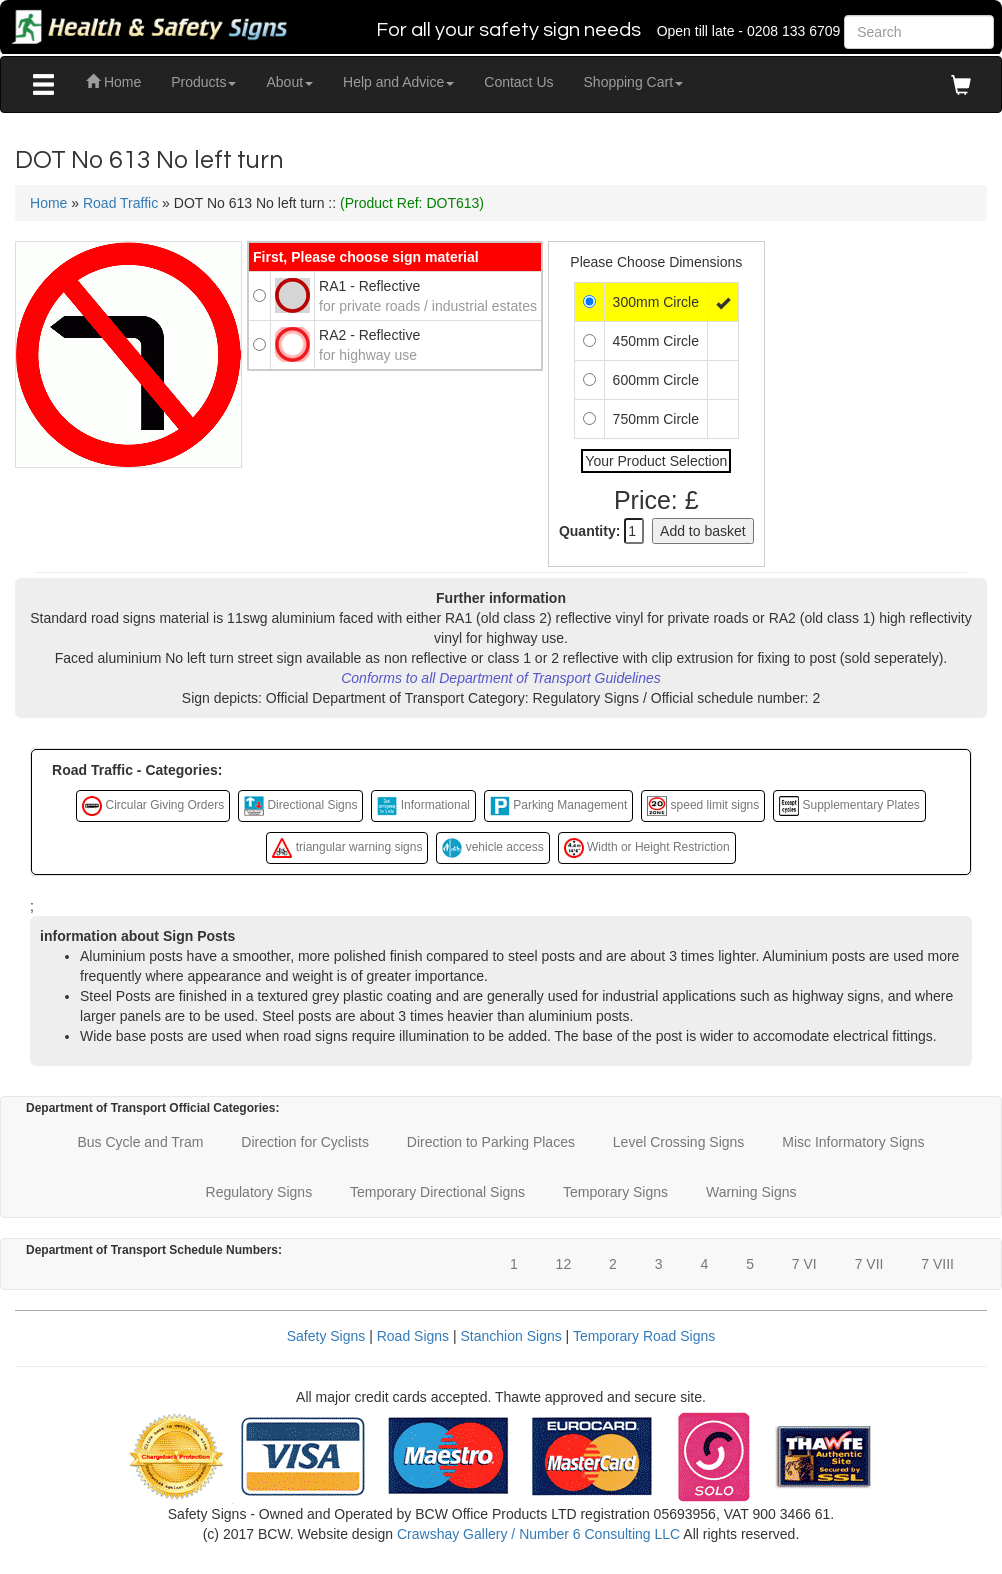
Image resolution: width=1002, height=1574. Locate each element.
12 (564, 1264)
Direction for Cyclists (305, 1142)
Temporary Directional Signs (437, 1192)
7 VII (869, 1264)
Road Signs (413, 1336)
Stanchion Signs (511, 1336)
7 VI (804, 1264)
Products (203, 82)
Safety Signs (326, 1336)
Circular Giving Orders (153, 806)
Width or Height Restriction (647, 848)
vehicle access (492, 848)
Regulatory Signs (259, 1192)
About (289, 82)
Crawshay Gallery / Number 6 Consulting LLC (538, 1534)
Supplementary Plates (849, 806)
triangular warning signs (347, 848)
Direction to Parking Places (491, 1142)
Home (113, 82)
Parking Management (558, 806)
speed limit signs (703, 806)
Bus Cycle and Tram (140, 1142)
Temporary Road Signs (644, 1336)
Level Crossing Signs (679, 1142)
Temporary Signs (615, 1192)
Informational (423, 806)
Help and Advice (398, 82)
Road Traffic (120, 203)
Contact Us (518, 82)
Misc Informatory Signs (853, 1142)
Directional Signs (300, 806)
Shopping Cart (634, 82)
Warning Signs (751, 1192)
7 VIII (937, 1264)
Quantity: (589, 531)
